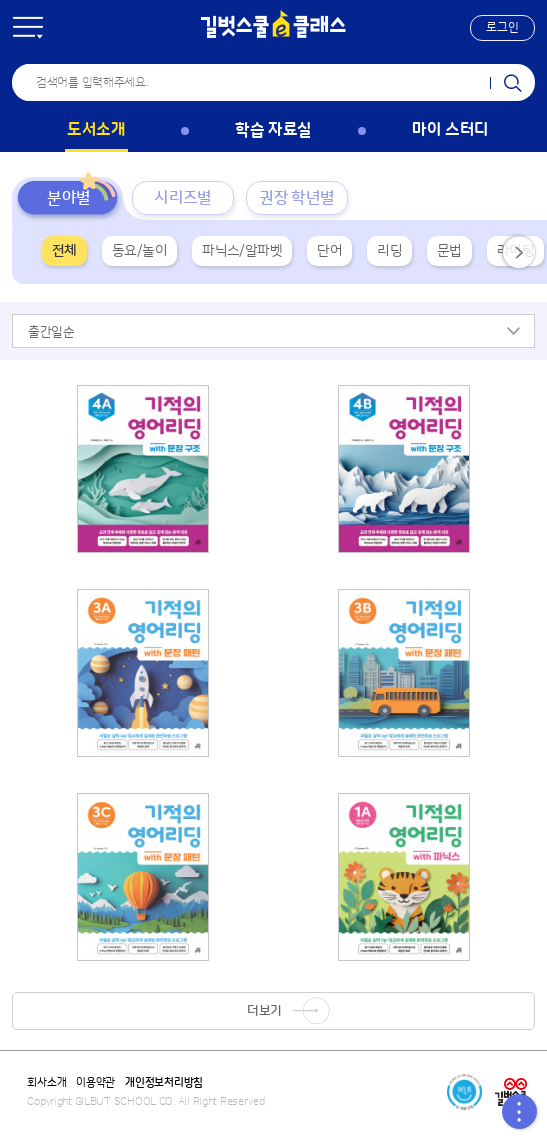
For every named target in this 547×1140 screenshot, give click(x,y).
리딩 (389, 251)
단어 (329, 251)
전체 (64, 251)
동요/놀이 (139, 251)
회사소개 (46, 1083)
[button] (502, 28)
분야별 (68, 198)
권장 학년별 (296, 198)
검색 (512, 82)
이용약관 (95, 1083)
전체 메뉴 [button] (28, 28)
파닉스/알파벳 (242, 251)
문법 (449, 251)
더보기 (264, 1011)
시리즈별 (182, 198)
